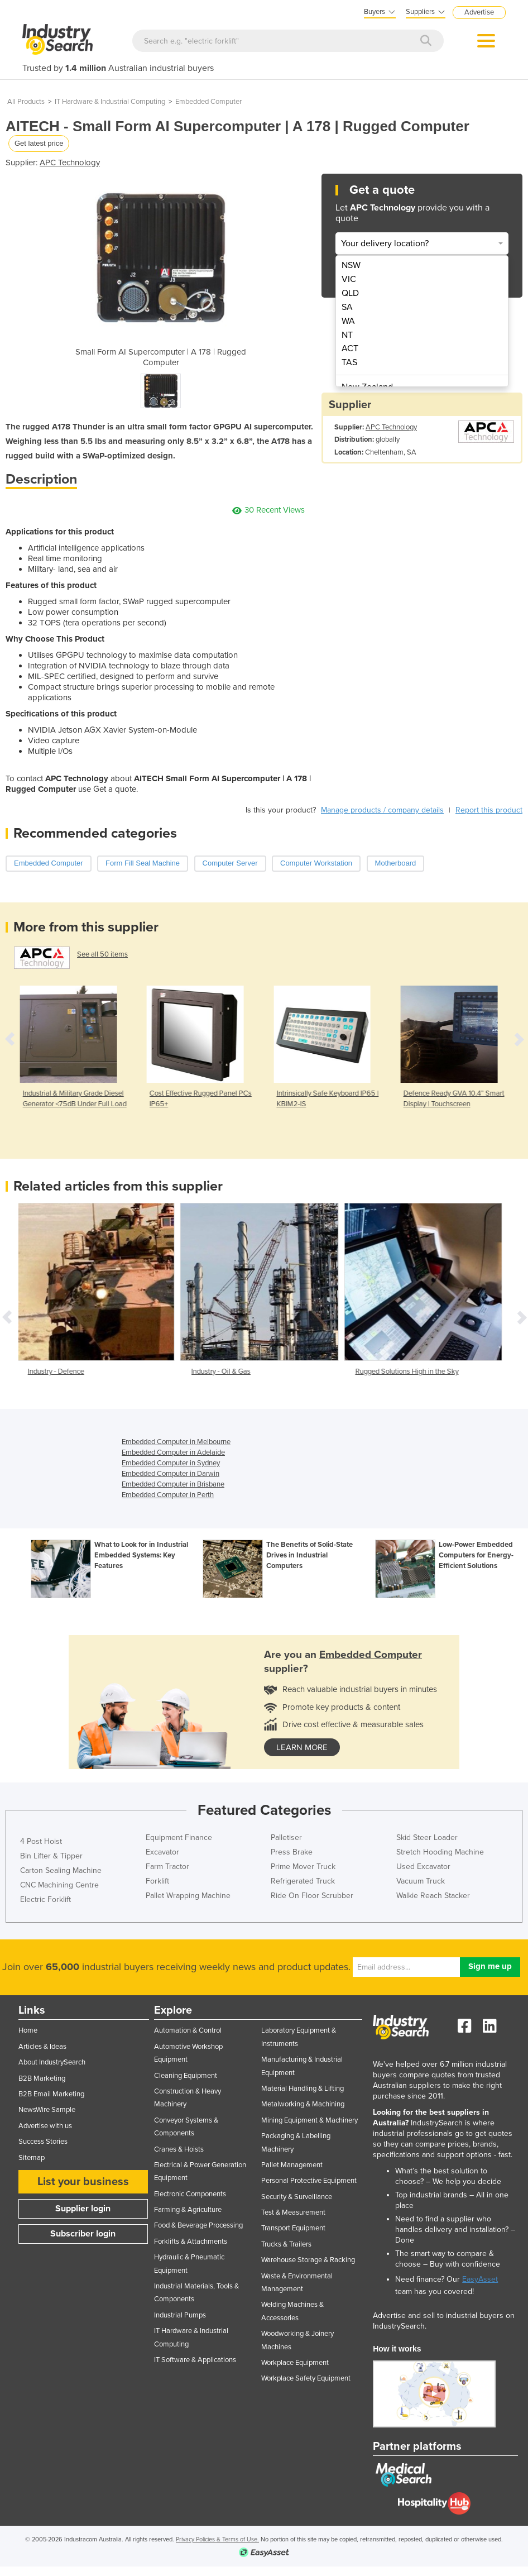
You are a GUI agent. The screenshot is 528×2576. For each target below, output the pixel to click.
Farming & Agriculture (188, 2209)
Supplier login (83, 2208)
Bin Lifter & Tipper (51, 1856)
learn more (302, 1747)
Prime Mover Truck (303, 1866)
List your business (83, 2181)
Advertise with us (45, 2125)
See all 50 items (102, 954)
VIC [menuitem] (349, 279)
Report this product (488, 810)
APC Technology (70, 162)
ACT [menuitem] (350, 348)
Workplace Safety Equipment (306, 2378)
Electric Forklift (45, 1899)
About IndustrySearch (51, 2062)
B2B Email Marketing (51, 2094)
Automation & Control (188, 2030)
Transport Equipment (293, 2228)
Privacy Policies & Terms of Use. (217, 2539)
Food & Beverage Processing (198, 2225)
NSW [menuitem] (351, 265)
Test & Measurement (293, 2212)
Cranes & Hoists (179, 2149)
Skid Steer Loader (427, 1837)
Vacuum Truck (420, 1881)
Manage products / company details (382, 810)
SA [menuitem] (347, 307)
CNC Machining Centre (59, 1885)
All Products (26, 101)
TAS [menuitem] (349, 362)
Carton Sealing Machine (61, 1870)
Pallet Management (292, 2165)
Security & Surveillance (296, 2196)
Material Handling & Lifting (302, 2088)
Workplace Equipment (295, 2362)
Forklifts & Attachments (190, 2241)
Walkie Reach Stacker (433, 1895)
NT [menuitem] (347, 335)
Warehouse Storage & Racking (308, 2259)
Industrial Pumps (180, 2315)
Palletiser (286, 1837)
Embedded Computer (208, 101)
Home (27, 2030)
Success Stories (43, 2141)
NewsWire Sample (46, 2109)
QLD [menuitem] (350, 293)
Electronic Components (190, 2194)
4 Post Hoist (41, 1841)
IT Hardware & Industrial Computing (110, 101)
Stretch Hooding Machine (440, 1852)
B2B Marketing (41, 2078)
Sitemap (31, 2157)
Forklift (157, 1881)
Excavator (162, 1852)
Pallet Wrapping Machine (188, 1895)
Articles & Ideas (42, 2046)
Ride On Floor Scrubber (312, 1895)
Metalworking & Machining (302, 2104)
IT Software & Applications (195, 2359)
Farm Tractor (167, 1866)
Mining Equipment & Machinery (309, 2120)
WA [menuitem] (348, 321)
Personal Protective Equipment (309, 2180)
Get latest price (39, 143)
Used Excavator (423, 1866)
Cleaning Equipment (185, 2075)
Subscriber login (83, 2233)
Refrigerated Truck (303, 1881)
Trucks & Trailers (286, 2244)
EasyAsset (480, 2279)
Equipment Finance (179, 1837)
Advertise (479, 12)
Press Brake (292, 1852)
